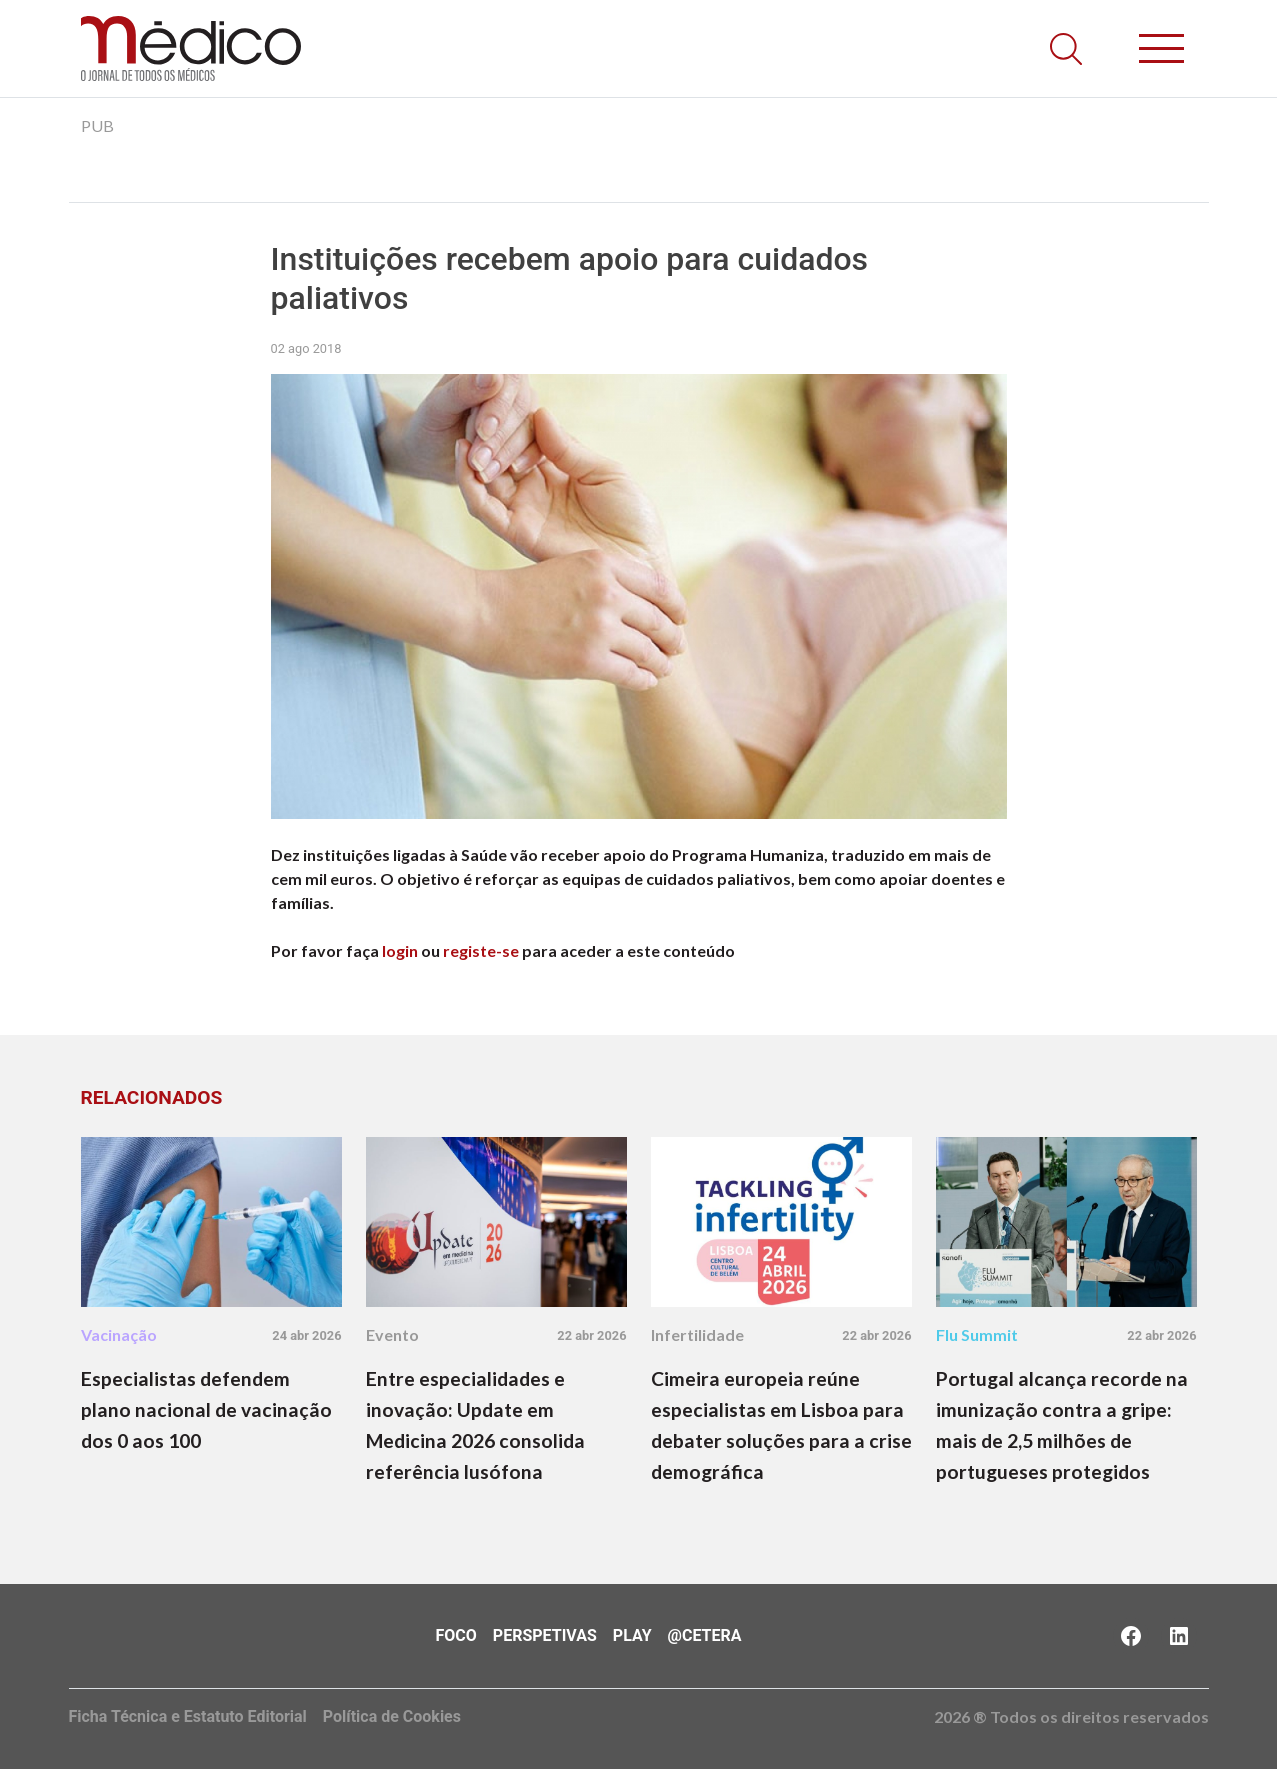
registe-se (481, 950)
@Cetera (705, 1635)
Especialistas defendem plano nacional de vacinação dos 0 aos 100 (206, 1409)
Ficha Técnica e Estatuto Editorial (188, 1716)
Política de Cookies (392, 1716)
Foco (456, 1635)
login (400, 950)
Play (632, 1635)
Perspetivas (545, 1635)
